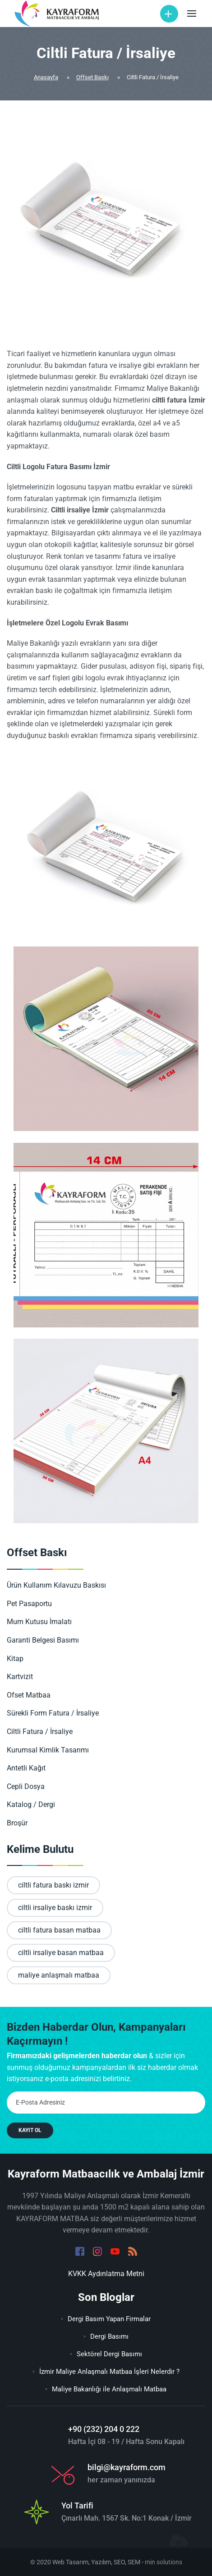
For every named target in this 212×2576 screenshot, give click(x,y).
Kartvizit (25, 1676)
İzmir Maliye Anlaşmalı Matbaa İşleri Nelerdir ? (106, 2372)
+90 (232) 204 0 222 (103, 2429)
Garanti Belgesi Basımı (48, 1640)
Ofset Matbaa (34, 1695)
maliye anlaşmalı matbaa (58, 1975)
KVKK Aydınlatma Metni (106, 2273)
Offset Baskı (92, 77)
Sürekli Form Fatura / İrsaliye (58, 1713)
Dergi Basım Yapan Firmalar (106, 2319)
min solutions (163, 2562)
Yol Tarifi (77, 2505)
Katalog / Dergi (36, 1804)
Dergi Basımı (106, 2336)
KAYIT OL (29, 2130)
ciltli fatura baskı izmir (53, 1885)
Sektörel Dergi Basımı (106, 2354)
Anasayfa (46, 77)
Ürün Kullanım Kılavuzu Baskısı (62, 1585)
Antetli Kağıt (32, 1768)
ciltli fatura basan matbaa (59, 1930)
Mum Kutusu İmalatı (45, 1621)
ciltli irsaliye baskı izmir (55, 1907)
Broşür (23, 1823)
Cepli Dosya (31, 1786)
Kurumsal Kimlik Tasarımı (53, 1750)
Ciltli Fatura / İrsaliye (45, 1731)
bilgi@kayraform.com (127, 2467)
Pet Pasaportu (35, 1603)
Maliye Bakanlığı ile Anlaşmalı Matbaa (106, 2389)
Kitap (21, 1658)
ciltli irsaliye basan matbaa (61, 1952)
